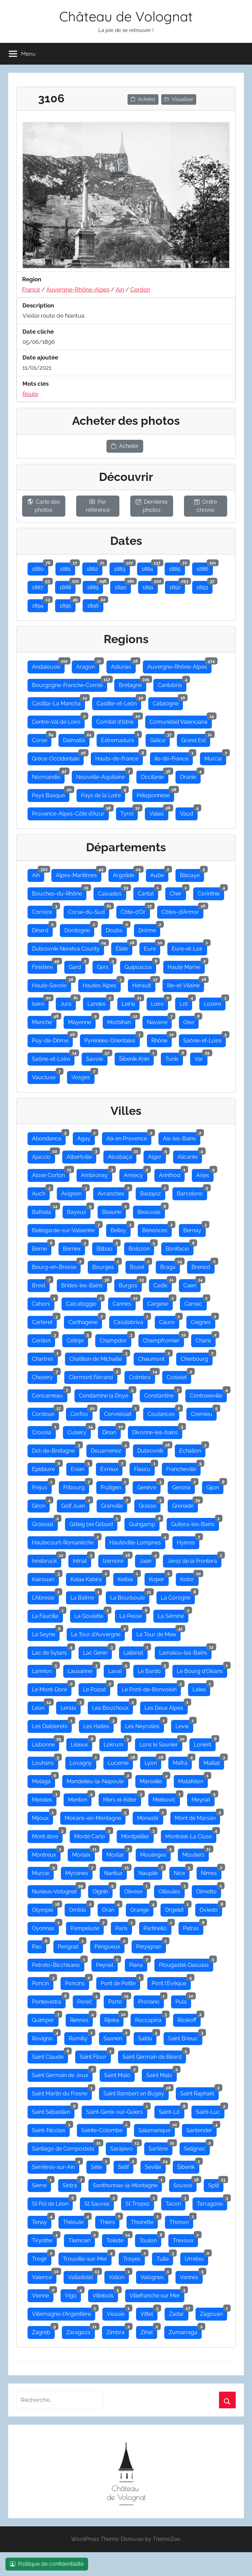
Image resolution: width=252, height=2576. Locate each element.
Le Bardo (151, 1669)
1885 (177, 567)
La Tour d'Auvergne (98, 1633)
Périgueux (109, 1945)
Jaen (147, 1559)
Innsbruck (46, 1559)
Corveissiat (120, 1412)
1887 (40, 585)
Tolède (117, 2239)
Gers (105, 965)
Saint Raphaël (199, 2092)
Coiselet (179, 1376)
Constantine (161, 1394)
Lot (186, 1002)
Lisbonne (45, 1743)
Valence (44, 2275)
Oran (110, 1908)
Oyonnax (45, 1926)
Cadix (162, 1284)
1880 (40, 567)
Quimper (45, 2018)
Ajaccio (43, 1155)
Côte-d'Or (135, 910)
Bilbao (107, 1247)
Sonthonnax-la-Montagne (127, 2184)
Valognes (154, 2275)
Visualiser (178, 99)
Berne (41, 1247)
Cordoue (45, 1412)
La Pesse (132, 1614)
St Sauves (99, 2202)
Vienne (42, 2294)
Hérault (143, 984)
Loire (159, 1002)
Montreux (46, 1853)
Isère (40, 1002)
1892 (177, 585)
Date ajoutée (40, 357)
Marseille (153, 1780)
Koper (159, 1578)
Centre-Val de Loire (58, 720)
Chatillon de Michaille (98, 1357)
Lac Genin (97, 1651)
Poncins (77, 1982)
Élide (124, 947)
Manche (44, 1020)
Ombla (79, 1908)
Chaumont (153, 1357)
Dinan (111, 1431)
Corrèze (44, 910)
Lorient (205, 1743)
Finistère (44, 965)
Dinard (42, 929)
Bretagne (132, 683)
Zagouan (213, 2312)
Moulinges (155, 1853)
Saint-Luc (210, 2110)
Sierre (41, 2184)
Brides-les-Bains (84, 1284)
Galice (160, 738)
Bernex (74, 1247)
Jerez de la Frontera (194, 1559)
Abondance (49, 1137)
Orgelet (176, 1908)
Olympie (44, 1908)
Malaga (43, 1780)
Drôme (149, 929)
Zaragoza (80, 2331)
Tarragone (212, 2202)
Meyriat (203, 1798)
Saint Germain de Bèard (154, 2055)
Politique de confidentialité (47, 2564)
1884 (149, 567)
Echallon (192, 1449)
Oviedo (211, 1908)
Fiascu (144, 1467)
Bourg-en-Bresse (56, 1265)
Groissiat (45, 1522)
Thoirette (144, 2220)
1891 (150, 585)
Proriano (151, 2000)
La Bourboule (129, 1596)
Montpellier (137, 1835)
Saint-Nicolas (51, 2129)
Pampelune (87, 1926)
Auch (41, 1192)
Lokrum (116, 1743)
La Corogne (178, 1596)
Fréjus (42, 1486)
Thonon (181, 2220)
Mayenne (82, 1020)
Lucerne (120, 1761)
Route (30, 393)
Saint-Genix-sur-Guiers (116, 2110)
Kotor (189, 1578)
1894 (40, 604)
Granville (114, 1504)
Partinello (157, 1926)
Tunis (174, 1057)
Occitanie (154, 775)
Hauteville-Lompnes (137, 1541)
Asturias (123, 665)
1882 (94, 567)
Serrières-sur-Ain (55, 2165)
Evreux (111, 1467)
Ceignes (203, 1320)
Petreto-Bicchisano (58, 1963)
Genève (149, 1486)
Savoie (96, 1057)
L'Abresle (45, 1596)
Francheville (183, 1467)
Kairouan (45, 1578)
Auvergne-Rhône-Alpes (78, 289)
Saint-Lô (171, 2110)
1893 (205, 585)
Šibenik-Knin (136, 1057)
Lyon (153, 1761)
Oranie (190, 775)
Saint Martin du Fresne (62, 2092)
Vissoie (118, 2312)
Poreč (87, 2000)
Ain (120, 289)
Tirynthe (44, 2239)
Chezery (44, 1376)
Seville (155, 2165)
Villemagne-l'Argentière (63, 2312)
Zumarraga (185, 2331)
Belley (121, 1229)
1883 (122, 567)
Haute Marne (186, 965)
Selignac (197, 2147)
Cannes (124, 1302)
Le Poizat (96, 1688)
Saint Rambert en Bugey (136, 2092)
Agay (86, 1137)
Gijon (214, 1486)
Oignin (103, 1890)
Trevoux (185, 2239)
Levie (184, 1724)
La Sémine (173, 1614)
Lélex (201, 1688)
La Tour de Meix (158, 1633)
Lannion (44, 1669)
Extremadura (119, 738)
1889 (95, 585)
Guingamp (144, 1522)
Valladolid (82, 2275)
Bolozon (141, 1247)
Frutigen (113, 1486)
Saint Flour (95, 2055)
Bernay (194, 1229)
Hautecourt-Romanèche (65, 1541)
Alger (157, 1155)
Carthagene (85, 1320)
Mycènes (79, 1871)
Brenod (203, 1265)
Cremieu (204, 1412)
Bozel (139, 1265)
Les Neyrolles (144, 1724)
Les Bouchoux (112, 1706)
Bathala (43, 1210)
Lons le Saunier (160, 1743)
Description (38, 305)
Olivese (135, 1890)
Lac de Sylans (51, 1651)
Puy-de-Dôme (52, 1039)
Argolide (126, 874)
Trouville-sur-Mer (87, 2257)
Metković (166, 1798)
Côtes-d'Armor (182, 910)
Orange (141, 1908)
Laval (117, 1669)
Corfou (81, 1412)
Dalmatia (76, 738)
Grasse (150, 1504)
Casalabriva (131, 1320)
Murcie (43, 1871)
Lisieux (81, 1743)
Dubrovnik (152, 1449)
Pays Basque (50, 794)
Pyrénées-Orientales (112, 1039)
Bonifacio (180, 1247)
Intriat (82, 1559)
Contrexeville (208, 1394)
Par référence (98, 506)
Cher (178, 892)
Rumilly (80, 2037)
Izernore (115, 1559)
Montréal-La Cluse (190, 1835)
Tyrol (129, 812)
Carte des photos (44, 506)
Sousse (185, 2184)
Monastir (150, 1816)
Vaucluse (46, 1076)
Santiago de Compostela (65, 2147)
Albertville (81, 1155)
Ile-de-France (173, 757)
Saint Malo (119, 2073)
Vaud (189, 812)
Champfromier (163, 1339)
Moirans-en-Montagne (95, 1816)
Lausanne (82, 1669)
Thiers (109, 2220)
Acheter (143, 99)
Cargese (160, 1302)
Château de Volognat (126, 16)
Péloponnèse (155, 794)
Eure (152, 947)
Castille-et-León (119, 702)
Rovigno (44, 2037)
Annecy (135, 1173)
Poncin (42, 1982)
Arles (205, 1173)
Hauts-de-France (119, 757)
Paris (123, 1926)
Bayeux (78, 1210)
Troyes (134, 2257)
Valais (158, 812)
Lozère (214, 1002)
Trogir (41, 2257)
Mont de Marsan (197, 1816)
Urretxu (196, 2257)
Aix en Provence (128, 1137)
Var (201, 1057)
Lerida (71, 1706)
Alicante (190, 1155)
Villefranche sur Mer (157, 2294)
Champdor (115, 1339)
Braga (170, 1265)
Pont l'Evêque (171, 1982)
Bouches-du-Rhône (59, 892)
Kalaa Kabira (88, 1578)
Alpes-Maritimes (78, 874)
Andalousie (48, 665)
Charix (206, 1339)
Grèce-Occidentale (58, 757)
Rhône (161, 1039)
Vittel (148, 2312)
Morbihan (121, 1020)
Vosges (83, 1076)
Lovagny (83, 1761)
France (31, 289)
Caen (192, 1284)
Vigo (73, 2294)
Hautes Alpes (102, 984)
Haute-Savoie (51, 984)
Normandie (48, 775)
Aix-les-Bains (181, 1137)
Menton (79, 1798)
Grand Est (195, 738)
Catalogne (168, 702)
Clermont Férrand (93, 1376)
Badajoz (152, 1192)
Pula (183, 2000)
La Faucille (47, 1614)
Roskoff (189, 2018)
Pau (39, 1945)
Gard (77, 965)
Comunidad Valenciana (181, 720)
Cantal (148, 892)
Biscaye (192, 874)
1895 (67, 604)
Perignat (70, 1945)
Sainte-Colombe (104, 2129)
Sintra (72, 2184)
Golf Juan (75, 1504)
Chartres (45, 1357)
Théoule (75, 2220)
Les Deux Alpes (166, 1706)
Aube (159, 874)
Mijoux (42, 1816)
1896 (95, 604)
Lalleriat (135, 1651)
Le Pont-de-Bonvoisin (151, 1688)
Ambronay (96, 1173)
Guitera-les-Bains (195, 1522)
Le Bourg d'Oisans (202, 1669)
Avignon (73, 1192)
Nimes (211, 1871)
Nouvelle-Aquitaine (102, 775)
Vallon (119, 2275)
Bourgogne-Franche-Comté (69, 683)
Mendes (44, 1798)
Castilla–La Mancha (58, 702)
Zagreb (43, 2331)
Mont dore (47, 1835)
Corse (41, 738)
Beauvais (151, 1210)
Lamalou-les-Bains (185, 1651)
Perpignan (151, 1945)
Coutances (163, 1412)
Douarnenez (108, 1449)
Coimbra (142, 1376)
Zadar (178, 2312)
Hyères (188, 1541)
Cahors (43, 1302)
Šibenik (188, 2165)
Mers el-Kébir (122, 1798)
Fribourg (76, 1486)
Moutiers (195, 1853)
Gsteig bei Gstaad (93, 1522)
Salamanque (156, 2129)
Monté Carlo (92, 1835)
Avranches (113, 1192)
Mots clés (35, 383)
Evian (80, 1467)
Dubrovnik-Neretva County (68, 947)
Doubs (116, 929)
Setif (125, 2165)
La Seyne (46, 1633)
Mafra (182, 1761)
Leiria (130, 1002)
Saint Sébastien (53, 2110)
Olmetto (208, 1890)
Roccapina (150, 2018)
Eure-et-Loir (189, 947)
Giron (41, 1504)
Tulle (164, 2257)
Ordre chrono (205, 506)
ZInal (148, 2331)
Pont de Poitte (120, 1982)
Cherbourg (197, 1357)
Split (215, 2184)
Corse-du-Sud (88, 910)
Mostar (117, 1853)
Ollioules (171, 1890)
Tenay (41, 2220)
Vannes (191, 2275)
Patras (193, 1926)
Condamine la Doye (106, 1394)
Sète (98, 2165)
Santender (201, 2129)
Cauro (169, 1320)
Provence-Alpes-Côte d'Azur (70, 812)
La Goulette (91, 1614)
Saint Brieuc (185, 2037)
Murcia (215, 757)
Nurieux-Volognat (56, 1890)
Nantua (115, 1871)
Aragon (87, 665)
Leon (40, 1706)
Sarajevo (123, 2147)
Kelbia (127, 1578)
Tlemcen (81, 2239)
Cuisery (79, 1431)
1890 (123, 585)
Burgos (130, 1284)
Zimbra (117, 2331)
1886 (205, 567)
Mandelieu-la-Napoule (97, 1780)
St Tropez (139, 2202)
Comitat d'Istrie (117, 720)
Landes (98, 1002)
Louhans (45, 1761)
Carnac (195, 1302)
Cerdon (140, 289)
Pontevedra (49, 2000)
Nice (181, 1871)
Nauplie (150, 1871)
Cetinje (77, 1339)
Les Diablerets (52, 1724)
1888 (67, 585)
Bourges (105, 1265)
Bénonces (157, 1229)
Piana (138, 1963)
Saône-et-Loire (204, 1039)
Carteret (44, 1320)
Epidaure (45, 1467)
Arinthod (172, 1173)
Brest (41, 1284)
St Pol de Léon (52, 2202)
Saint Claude (50, 2055)
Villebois (105, 2294)
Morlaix (83, 1853)
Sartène (160, 2147)
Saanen (115, 2037)
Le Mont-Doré (51, 1688)
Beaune (114, 1210)
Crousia (44, 1431)
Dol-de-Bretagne (55, 1449)
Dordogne (79, 929)
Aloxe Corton (50, 1173)
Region (31, 279)
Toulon (150, 2239)
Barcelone (192, 1192)
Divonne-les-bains (157, 1431)
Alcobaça (122, 1155)
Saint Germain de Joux (62, 2073)
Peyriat (107, 1963)
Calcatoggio (83, 1302)
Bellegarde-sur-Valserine (65, 1229)
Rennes (81, 2018)
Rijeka (113, 2018)
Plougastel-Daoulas (186, 1963)
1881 (67, 567)
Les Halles (98, 1724)
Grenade (185, 1504)
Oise (191, 1020)
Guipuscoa (140, 965)
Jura (68, 1002)
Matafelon (193, 1780)
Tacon (175, 2202)
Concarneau (49, 1394)
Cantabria (172, 683)
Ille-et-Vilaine (185, 984)
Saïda (147, 2037)
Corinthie (211, 892)
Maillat (213, 1761)
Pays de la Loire (103, 794)
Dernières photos (152, 506)
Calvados (112, 892)
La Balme (84, 1596)
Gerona (183, 1486)
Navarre (159, 1020)
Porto (117, 2000)
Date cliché (38, 331)
